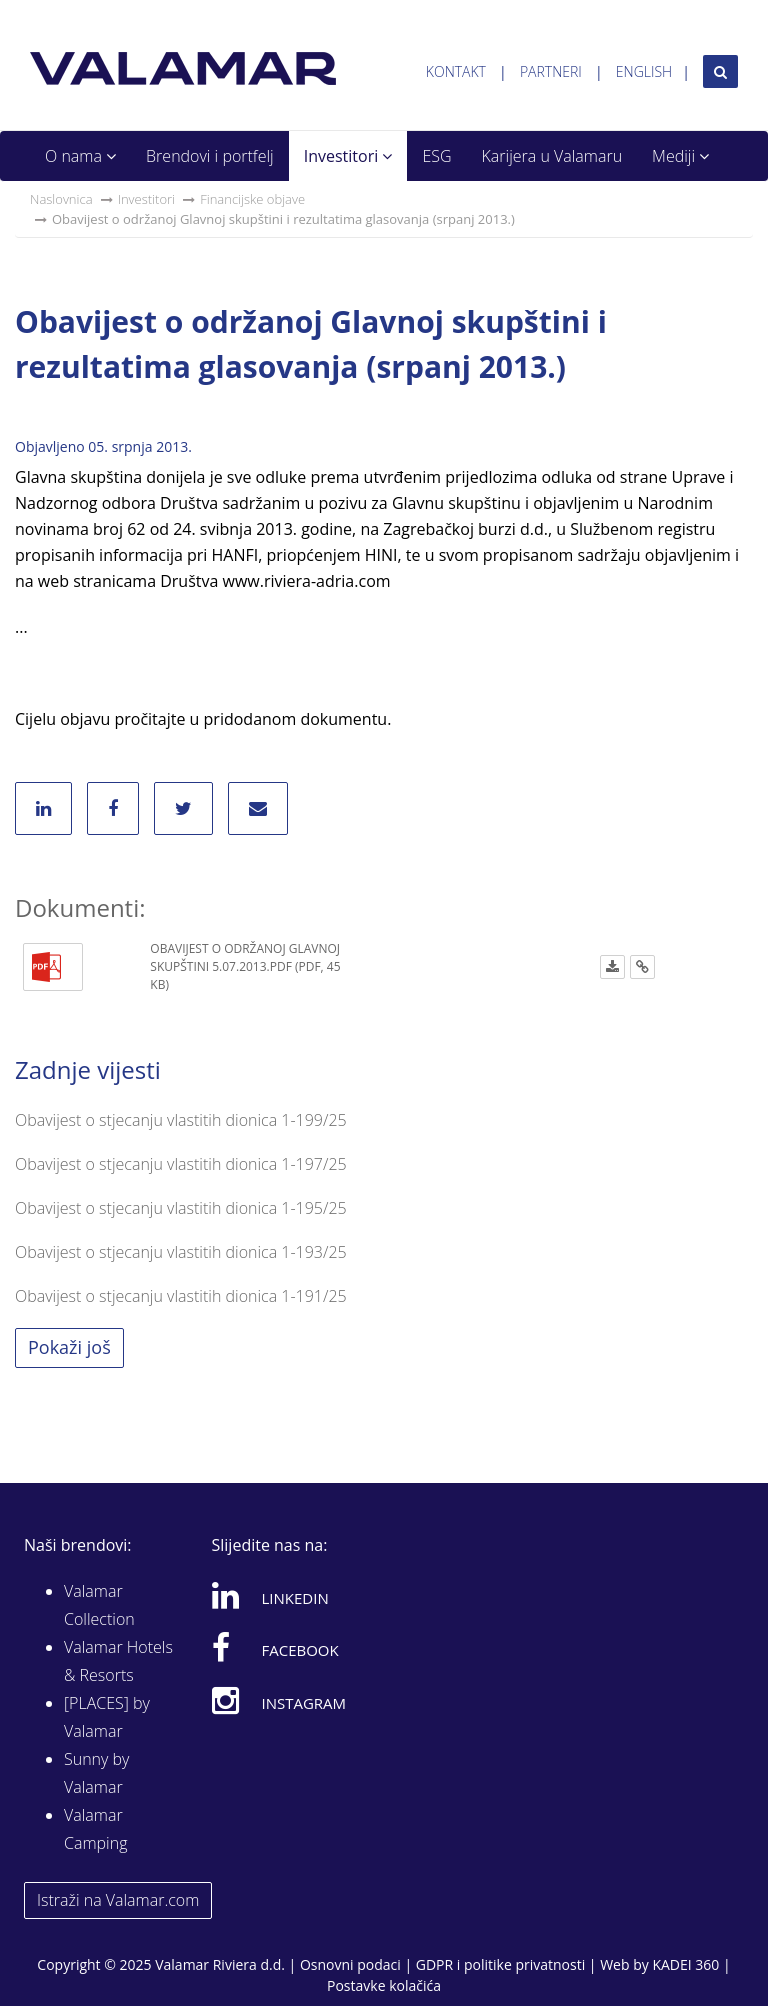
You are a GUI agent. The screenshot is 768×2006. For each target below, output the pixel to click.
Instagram (279, 1700)
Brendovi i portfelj (210, 156)
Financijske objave (252, 199)
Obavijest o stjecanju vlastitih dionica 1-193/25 (181, 1252)
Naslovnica (61, 199)
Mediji (680, 156)
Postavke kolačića (384, 1985)
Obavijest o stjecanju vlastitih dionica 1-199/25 (181, 1120)
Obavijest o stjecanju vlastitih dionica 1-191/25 (181, 1296)
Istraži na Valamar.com (118, 1900)
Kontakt (456, 71)
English (644, 71)
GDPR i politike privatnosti (500, 1964)
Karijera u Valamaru (552, 156)
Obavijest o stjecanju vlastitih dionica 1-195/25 (181, 1208)
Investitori (348, 156)
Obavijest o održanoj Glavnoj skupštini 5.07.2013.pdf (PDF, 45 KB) (245, 966)
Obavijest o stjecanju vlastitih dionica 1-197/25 (181, 1164)
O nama (80, 156)
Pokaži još (69, 1347)
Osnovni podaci (350, 1964)
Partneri (551, 71)
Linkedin (270, 1595)
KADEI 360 (685, 1964)
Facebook (275, 1647)
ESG (436, 156)
